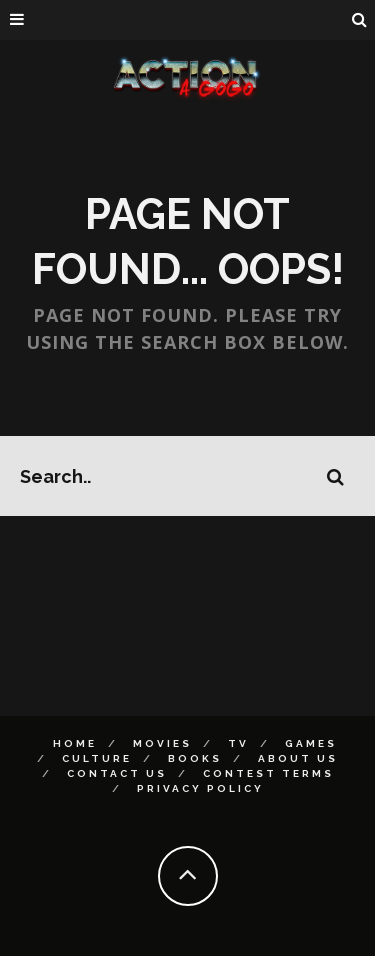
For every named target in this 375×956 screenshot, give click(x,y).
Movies (162, 743)
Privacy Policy (200, 788)
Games (311, 743)
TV (238, 743)
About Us (298, 758)
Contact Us (117, 773)
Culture (97, 758)
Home (75, 743)
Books (195, 758)
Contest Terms (268, 773)
